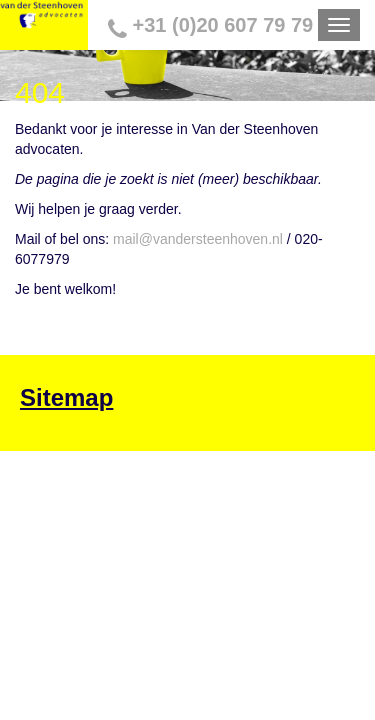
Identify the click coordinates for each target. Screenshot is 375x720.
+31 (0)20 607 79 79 (197, 24)
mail (126, 232)
